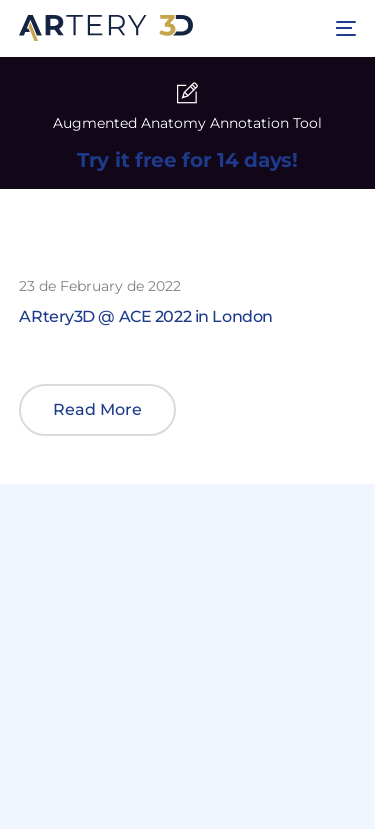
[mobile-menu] (343, 28)
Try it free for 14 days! (187, 160)
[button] (97, 410)
